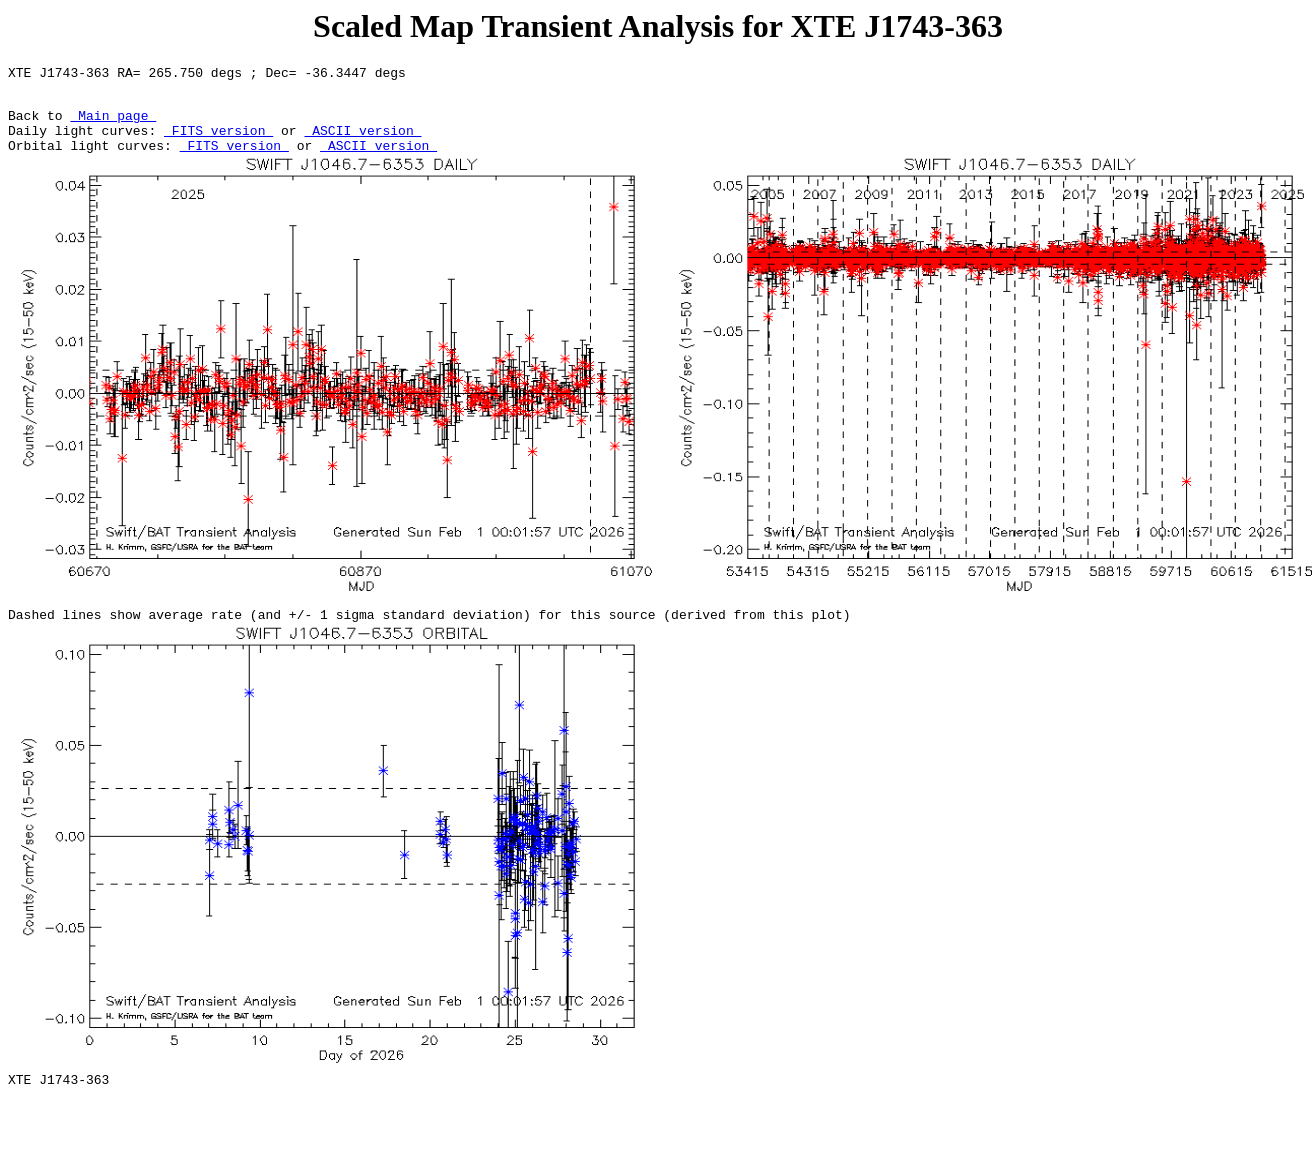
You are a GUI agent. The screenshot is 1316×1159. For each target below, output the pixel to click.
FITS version (218, 142)
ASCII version (362, 142)
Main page (113, 124)
